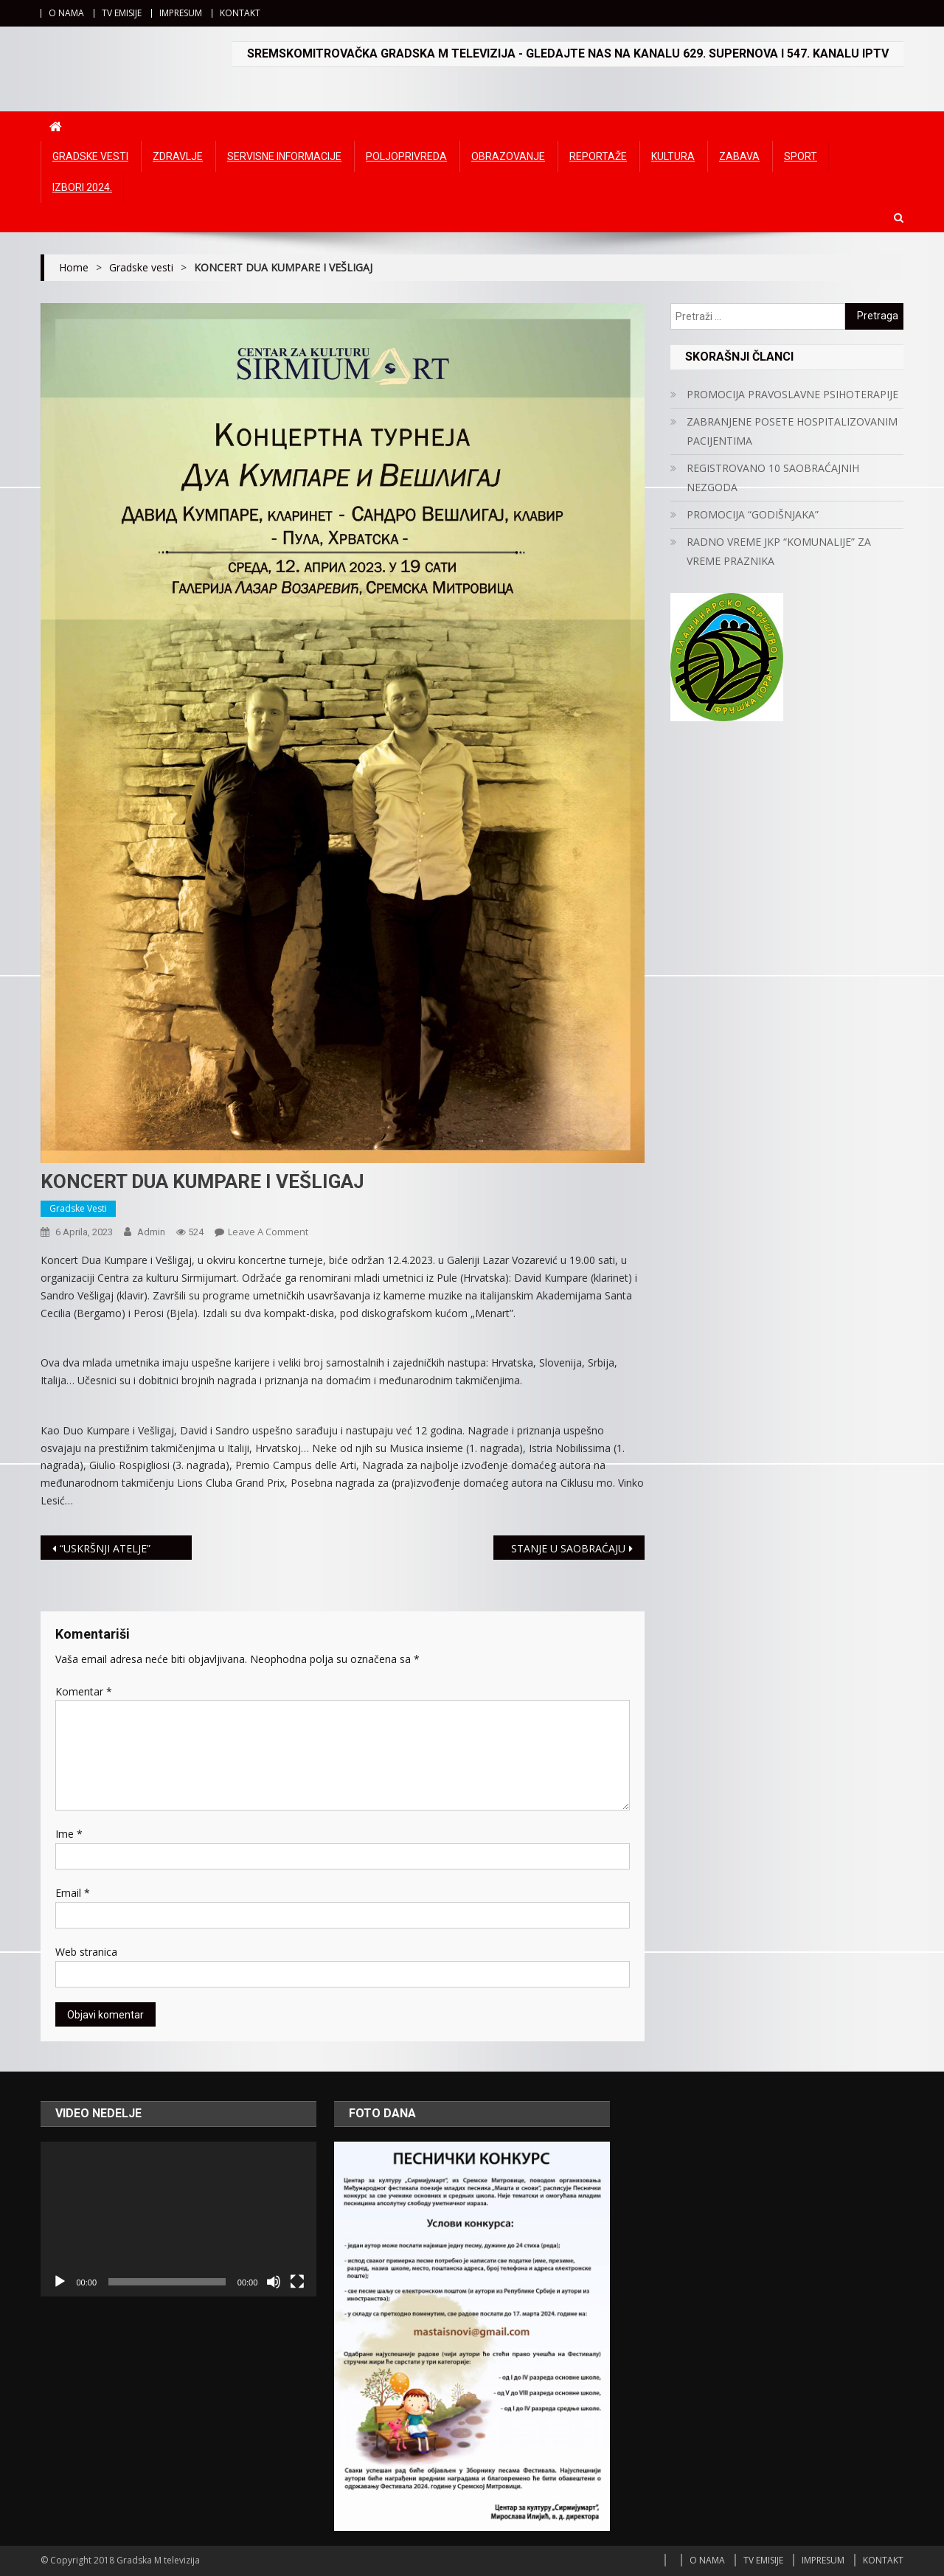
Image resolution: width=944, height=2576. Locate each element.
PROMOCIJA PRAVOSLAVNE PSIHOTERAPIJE (792, 394)
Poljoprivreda (406, 156)
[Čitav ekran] (297, 2281)
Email (72, 1893)
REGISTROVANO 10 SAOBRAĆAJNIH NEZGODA (773, 477)
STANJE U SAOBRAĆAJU (568, 1548)
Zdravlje (178, 156)
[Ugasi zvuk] (273, 2281)
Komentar (83, 1691)
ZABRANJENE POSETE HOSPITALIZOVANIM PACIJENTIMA (792, 431)
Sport (800, 156)
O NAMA (66, 13)
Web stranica (86, 1952)
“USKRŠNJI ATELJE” (105, 1548)
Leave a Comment (268, 1231)
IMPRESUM (180, 13)
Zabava (739, 156)
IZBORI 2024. (82, 187)
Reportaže (598, 156)
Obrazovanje (508, 156)
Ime (69, 1834)
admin (151, 1231)
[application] (178, 2219)
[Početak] (59, 2281)
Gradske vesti (90, 156)
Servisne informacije (284, 156)
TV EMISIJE (122, 13)
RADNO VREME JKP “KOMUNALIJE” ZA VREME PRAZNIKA (779, 551)
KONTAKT (240, 13)
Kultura (673, 156)
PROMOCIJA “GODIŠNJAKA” (753, 514)
